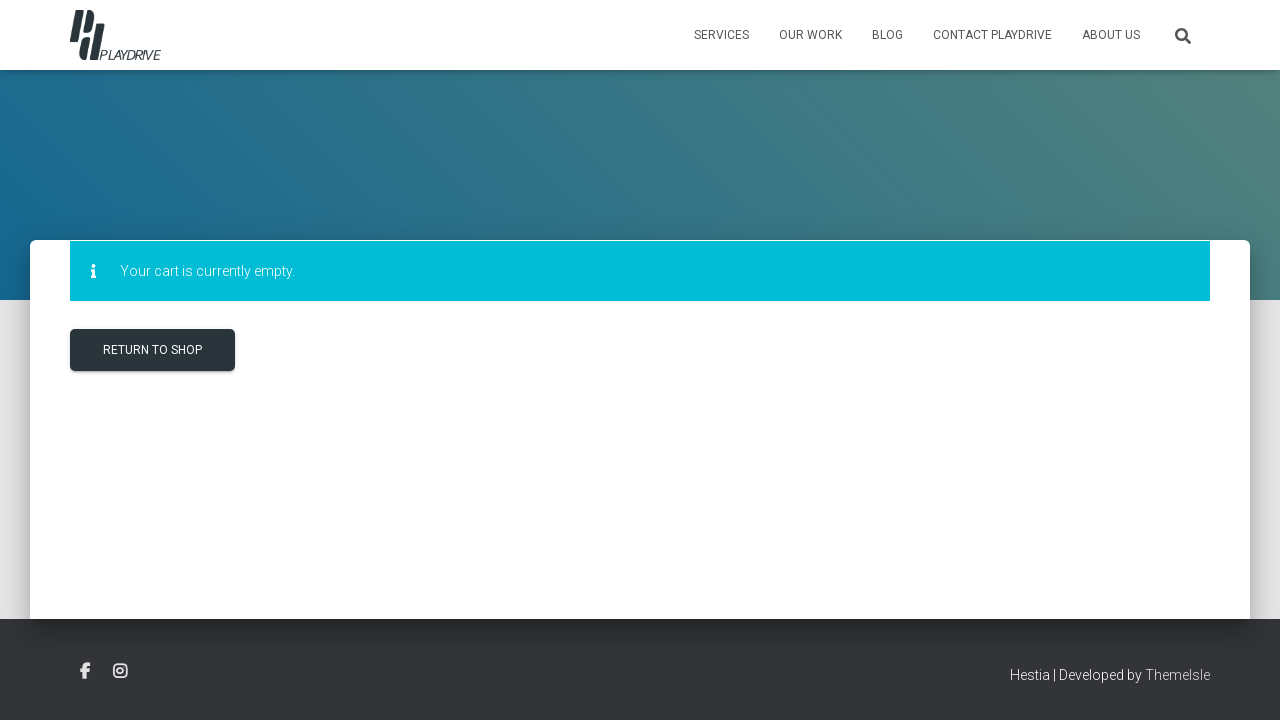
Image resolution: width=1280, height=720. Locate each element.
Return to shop (152, 350)
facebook (85, 672)
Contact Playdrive (992, 35)
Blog (887, 35)
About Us (1111, 35)
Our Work (810, 35)
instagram (120, 672)
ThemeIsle (1177, 675)
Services (721, 35)
